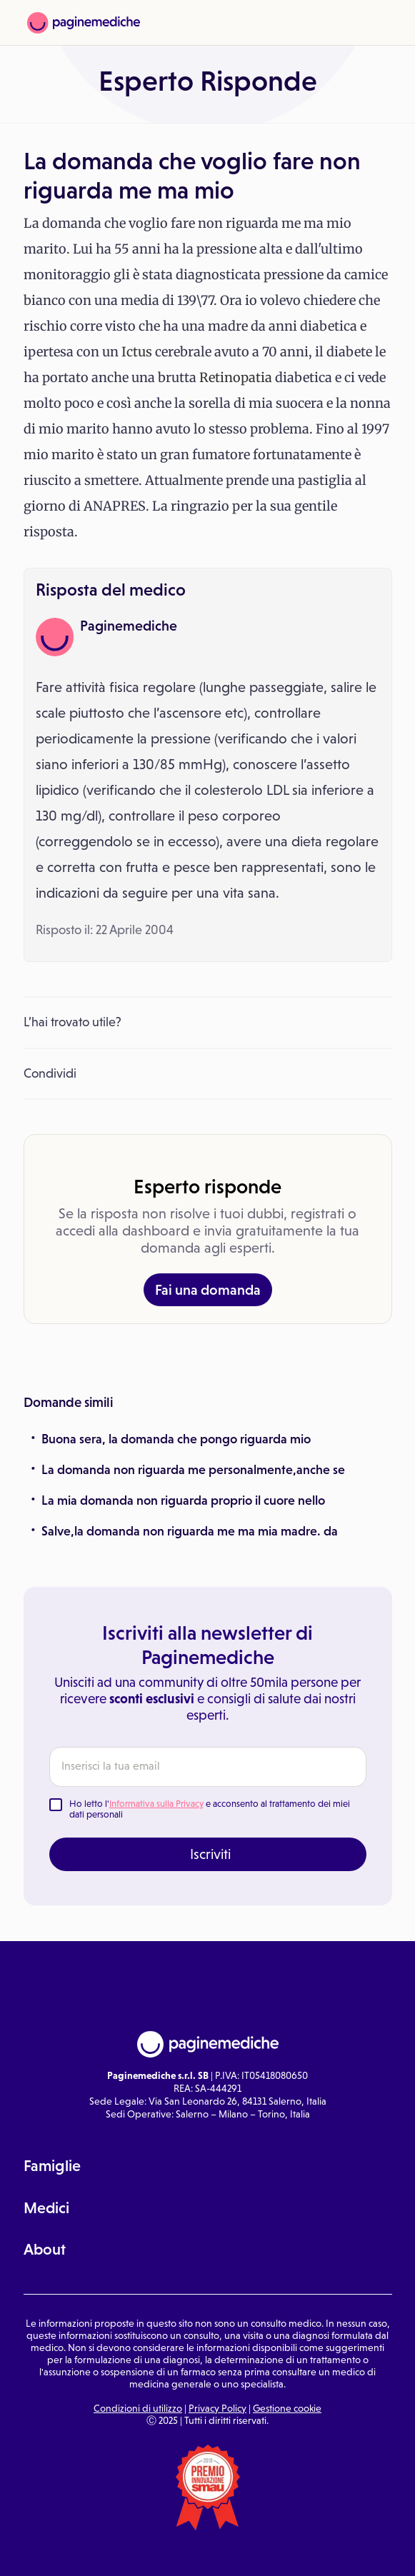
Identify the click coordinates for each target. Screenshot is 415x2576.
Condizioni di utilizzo (138, 2408)
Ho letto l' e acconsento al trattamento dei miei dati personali (209, 1809)
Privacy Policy (217, 2408)
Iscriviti (210, 1854)
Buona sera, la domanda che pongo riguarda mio (176, 1439)
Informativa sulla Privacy (156, 1803)
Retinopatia (235, 377)
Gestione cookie (287, 2408)
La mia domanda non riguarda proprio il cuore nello (183, 1500)
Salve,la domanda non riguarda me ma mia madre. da (189, 1531)
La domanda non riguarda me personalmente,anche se (193, 1470)
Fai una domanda (208, 1290)
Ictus (136, 352)
